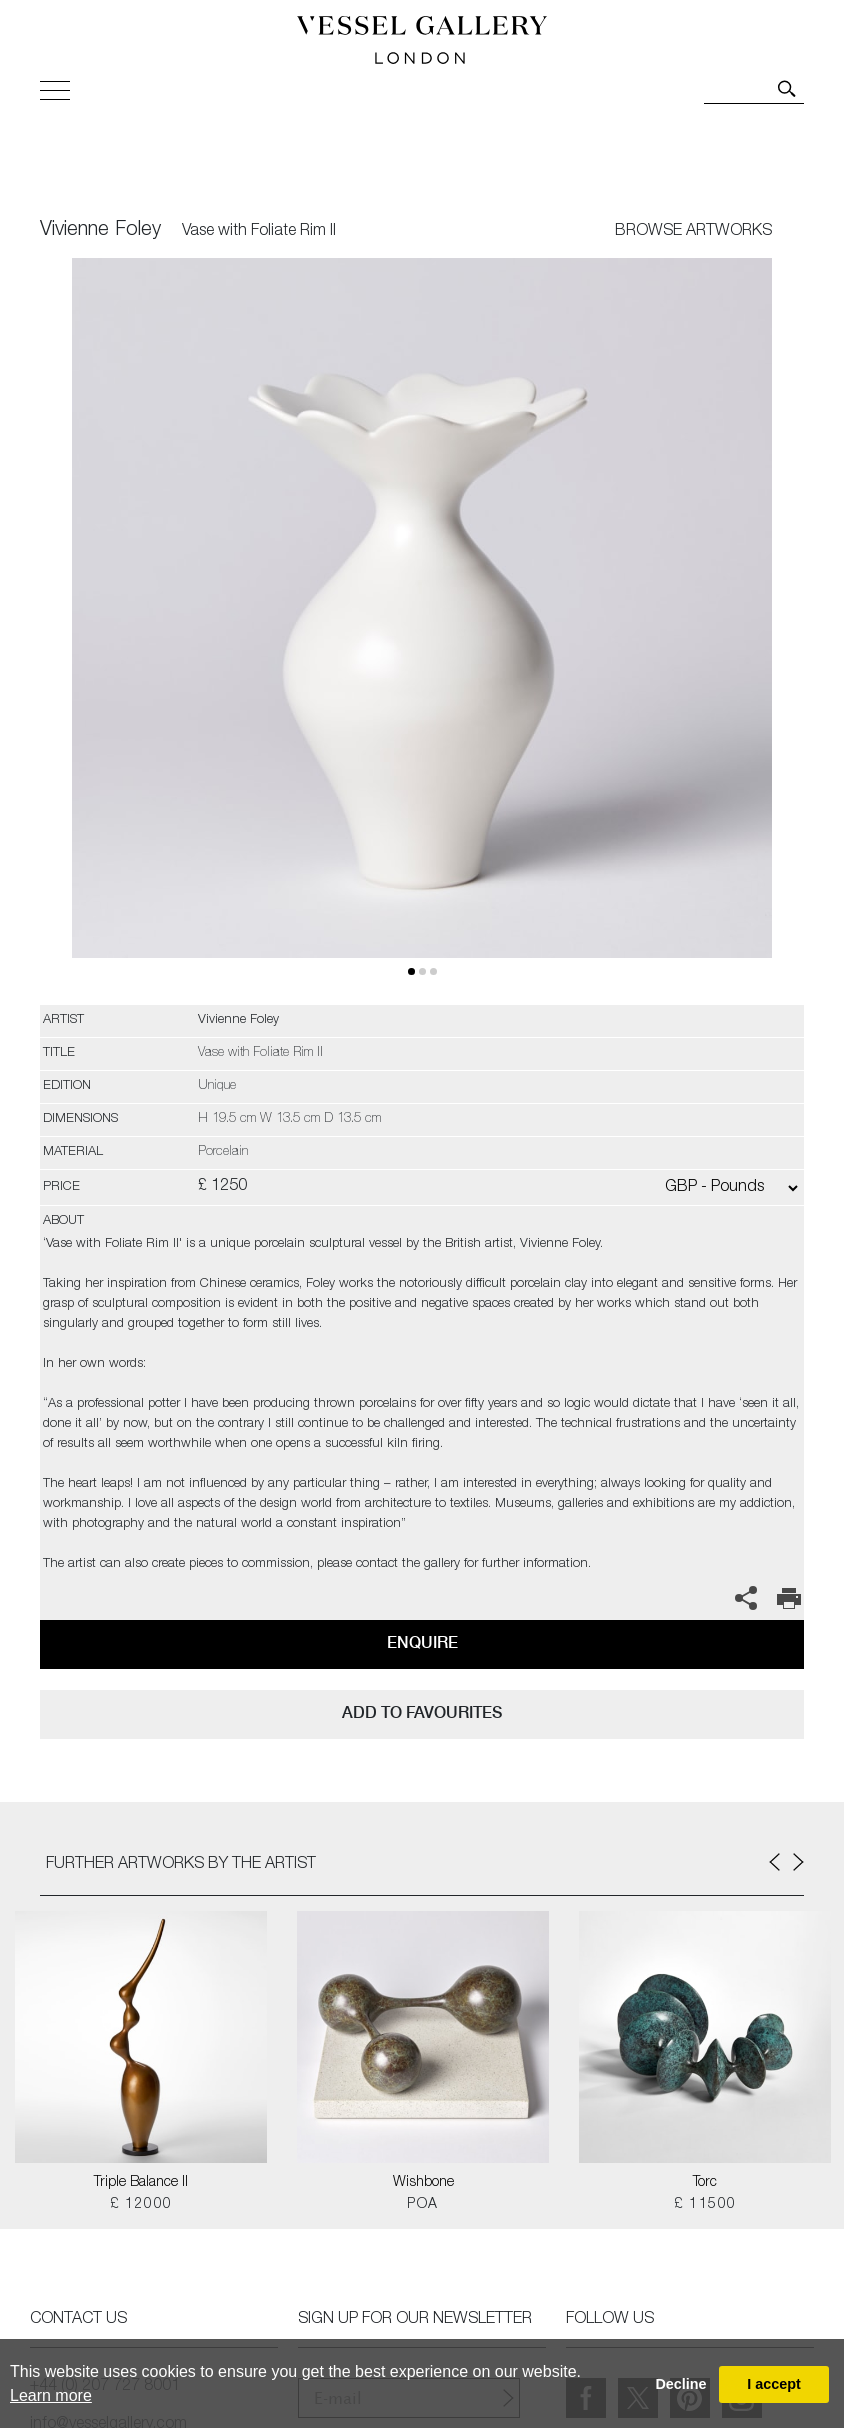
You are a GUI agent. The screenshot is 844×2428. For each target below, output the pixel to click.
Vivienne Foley (100, 231)
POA (422, 2205)
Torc (705, 2183)
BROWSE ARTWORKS (693, 232)
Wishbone (423, 2183)
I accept (774, 2384)
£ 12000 (141, 2205)
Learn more (51, 2395)
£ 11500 (705, 2205)
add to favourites (422, 1712)
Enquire (422, 1642)
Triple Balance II (141, 2183)
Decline (680, 2384)
